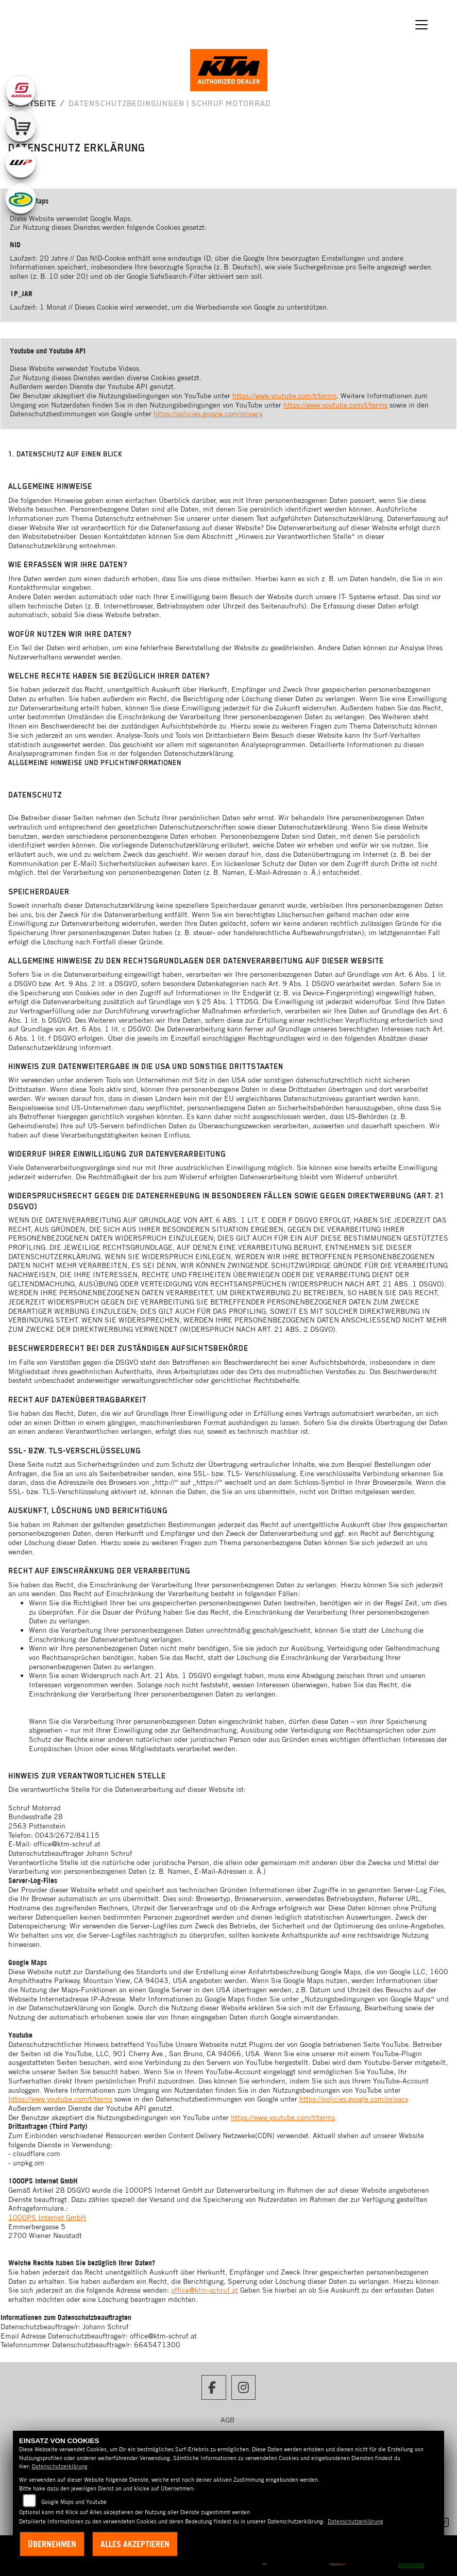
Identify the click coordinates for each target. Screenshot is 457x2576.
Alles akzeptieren (135, 2544)
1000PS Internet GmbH (47, 2217)
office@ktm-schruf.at (204, 2290)
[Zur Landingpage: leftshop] (20, 126)
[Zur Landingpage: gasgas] (20, 90)
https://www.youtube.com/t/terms (284, 395)
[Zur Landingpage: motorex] (20, 198)
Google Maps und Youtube (74, 2501)
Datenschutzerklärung (60, 2466)
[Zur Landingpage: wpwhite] (20, 162)
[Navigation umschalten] (421, 24)
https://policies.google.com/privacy (208, 413)
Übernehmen (52, 2544)
